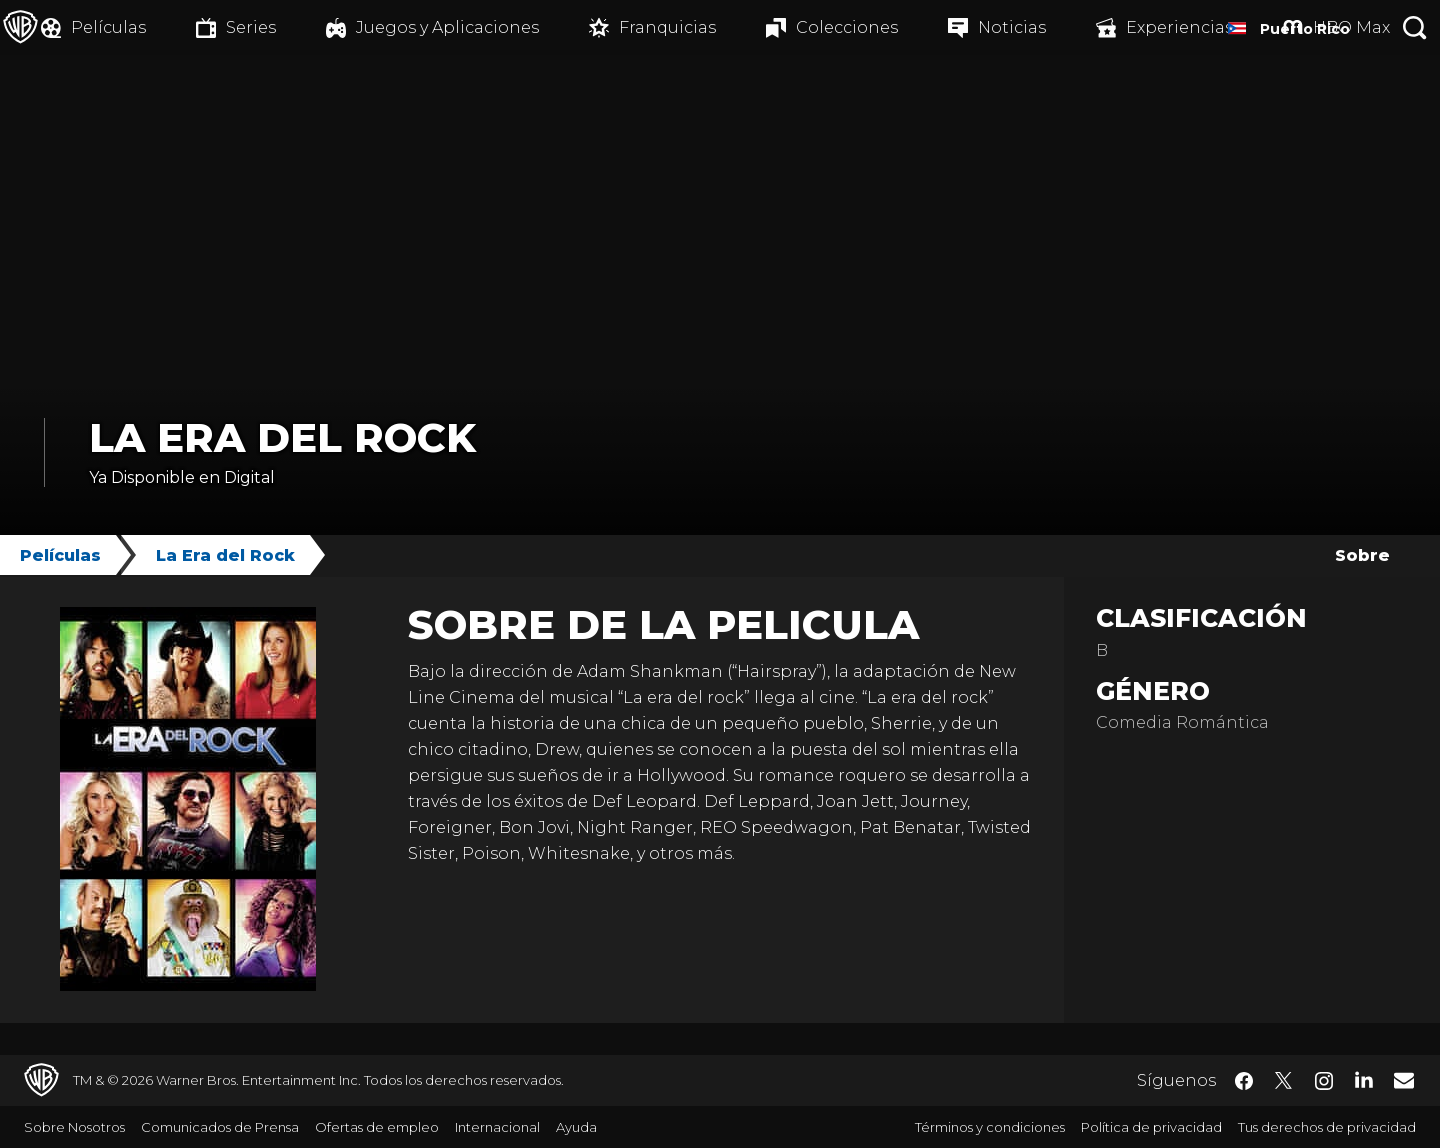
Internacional (497, 1127)
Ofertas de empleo (377, 1127)
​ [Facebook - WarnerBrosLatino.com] (1244, 1081)
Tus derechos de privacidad (1327, 1127)
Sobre (1362, 555)
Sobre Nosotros (74, 1127)
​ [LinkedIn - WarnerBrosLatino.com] (1364, 1079)
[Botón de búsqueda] (1415, 27)
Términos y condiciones (990, 1127)
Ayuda (576, 1127)
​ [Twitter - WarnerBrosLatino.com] (1284, 1081)
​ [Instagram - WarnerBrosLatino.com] (1324, 1081)
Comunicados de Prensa (220, 1127)
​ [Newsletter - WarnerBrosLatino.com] (1404, 1080)
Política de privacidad (1151, 1127)
